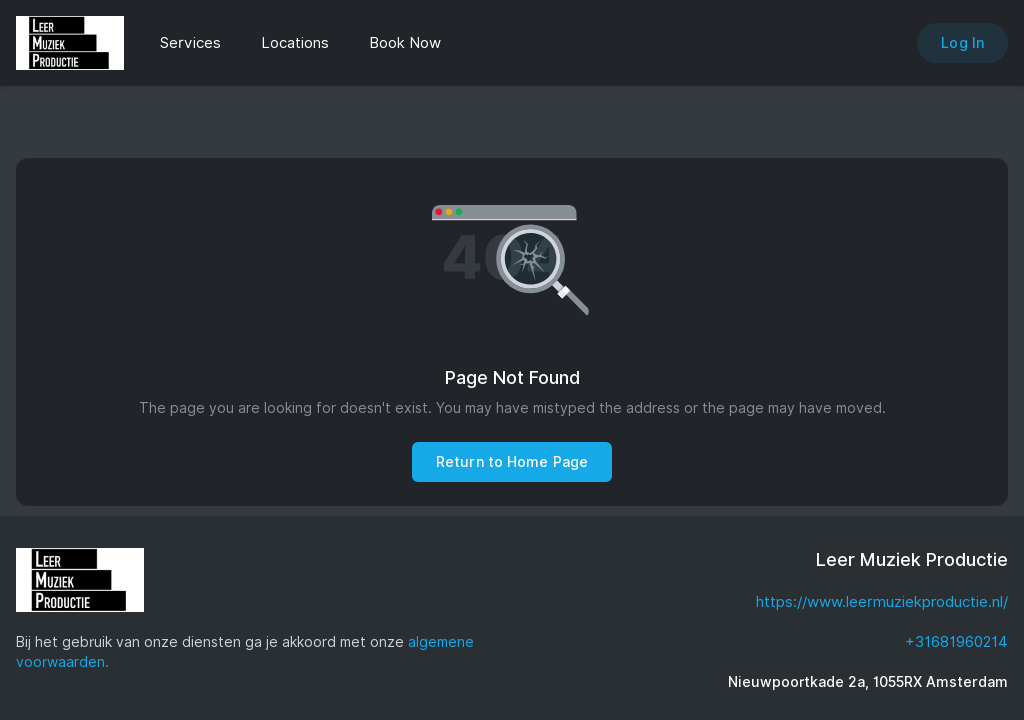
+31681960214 (956, 642)
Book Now (405, 43)
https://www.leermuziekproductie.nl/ (882, 602)
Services (190, 43)
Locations (295, 43)
